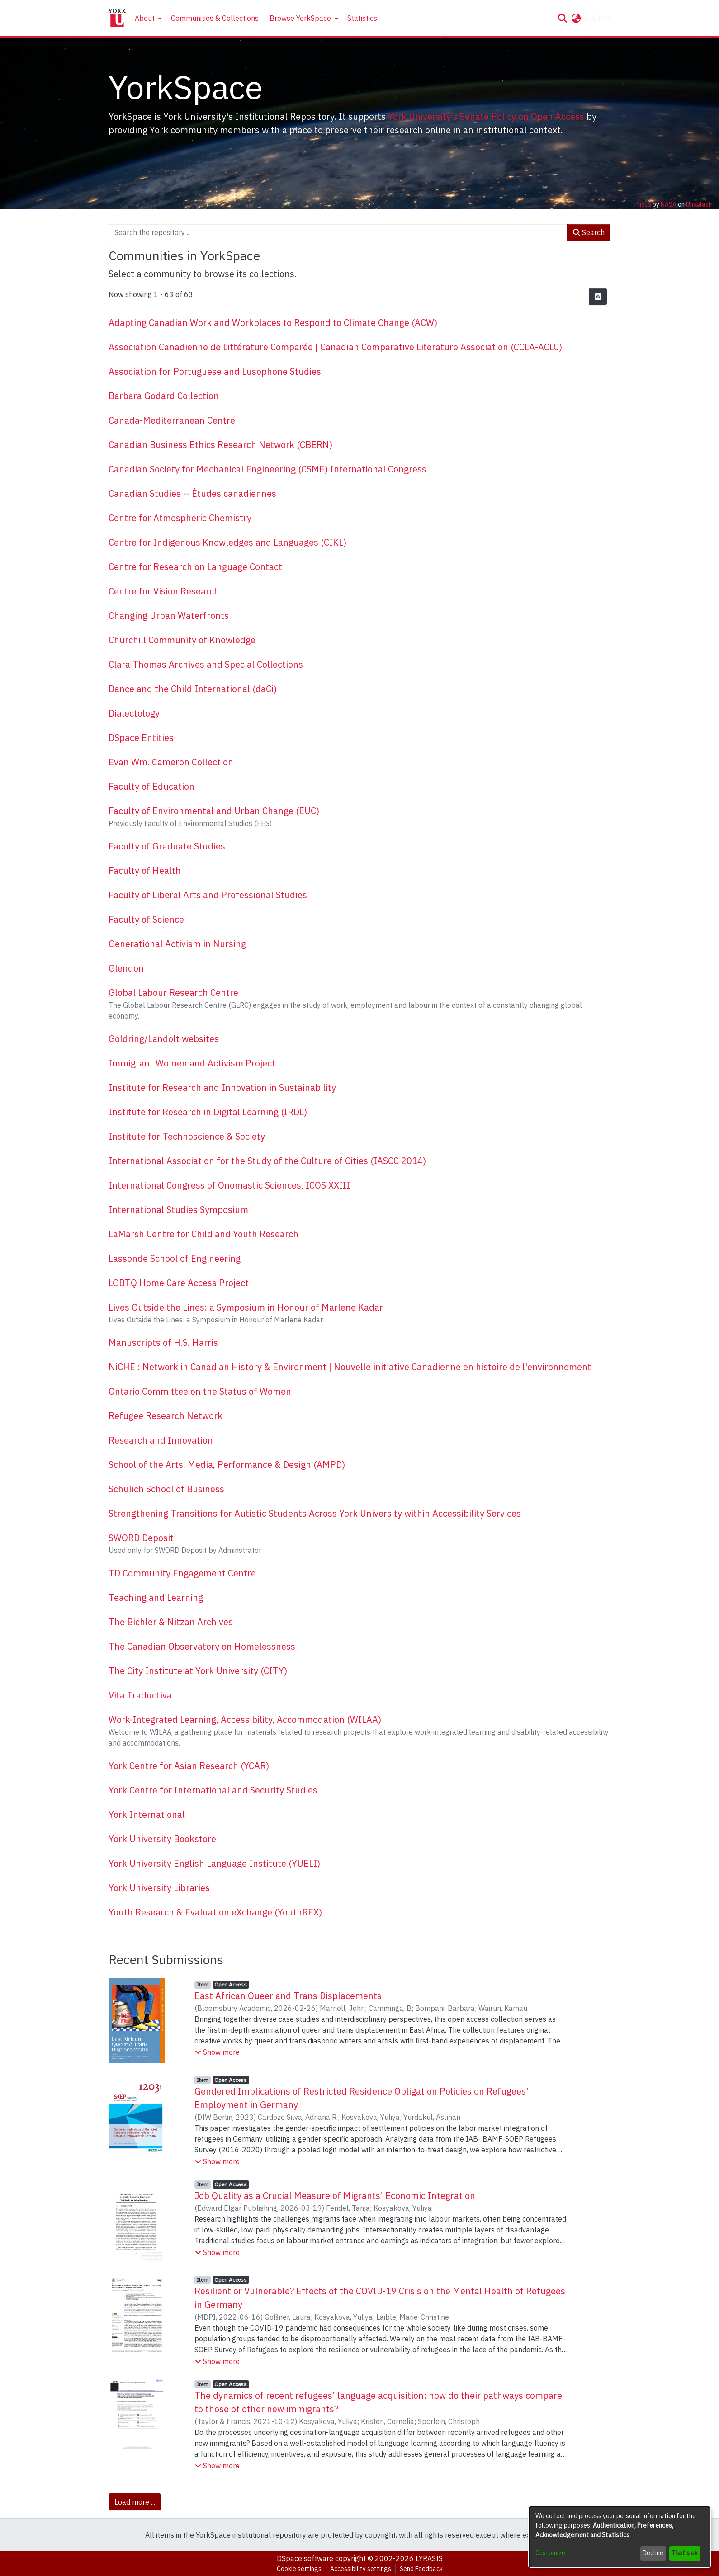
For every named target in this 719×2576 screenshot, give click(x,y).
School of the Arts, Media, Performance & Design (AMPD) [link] (227, 1464)
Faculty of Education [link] (151, 786)
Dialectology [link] (134, 713)
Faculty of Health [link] (145, 870)
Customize (550, 2553)
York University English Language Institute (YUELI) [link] (214, 1863)
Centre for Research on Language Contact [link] (195, 567)
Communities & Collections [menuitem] (215, 18)
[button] (562, 18)
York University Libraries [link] (159, 1888)
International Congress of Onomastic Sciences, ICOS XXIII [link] (229, 1185)
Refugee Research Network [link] (165, 1416)
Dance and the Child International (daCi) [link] (193, 689)
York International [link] (147, 1814)
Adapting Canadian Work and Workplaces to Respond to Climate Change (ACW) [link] (273, 322)
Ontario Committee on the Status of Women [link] (200, 1391)
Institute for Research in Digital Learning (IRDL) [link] (208, 1112)
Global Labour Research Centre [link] (173, 992)
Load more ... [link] (134, 2501)
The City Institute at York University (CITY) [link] (198, 1671)
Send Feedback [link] (421, 2569)
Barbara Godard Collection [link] (164, 396)
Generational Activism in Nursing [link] (177, 944)
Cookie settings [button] (299, 2569)
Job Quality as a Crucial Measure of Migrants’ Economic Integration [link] (334, 2195)
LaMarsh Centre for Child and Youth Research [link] (203, 1234)
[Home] (117, 18)
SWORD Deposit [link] (141, 1538)
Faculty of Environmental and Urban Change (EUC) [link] (214, 811)
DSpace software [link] (305, 2558)
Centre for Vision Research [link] (164, 591)
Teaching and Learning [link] (156, 1597)
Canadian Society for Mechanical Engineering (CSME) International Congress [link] (267, 469)
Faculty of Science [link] (146, 919)
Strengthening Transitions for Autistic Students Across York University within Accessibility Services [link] (315, 1513)
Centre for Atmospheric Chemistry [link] (180, 518)
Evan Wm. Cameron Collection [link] (171, 762)
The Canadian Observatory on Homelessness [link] (202, 1646)
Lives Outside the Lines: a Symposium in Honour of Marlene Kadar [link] (246, 1307)
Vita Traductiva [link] (140, 1695)
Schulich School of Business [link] (166, 1489)
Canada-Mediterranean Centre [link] (172, 420)
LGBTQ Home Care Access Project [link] (179, 1283)
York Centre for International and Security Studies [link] (213, 1790)
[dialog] (619, 2537)
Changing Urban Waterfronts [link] (169, 615)
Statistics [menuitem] (362, 18)
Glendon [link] (126, 968)
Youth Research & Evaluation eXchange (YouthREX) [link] (215, 1912)
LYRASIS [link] (429, 2558)
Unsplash (699, 204)
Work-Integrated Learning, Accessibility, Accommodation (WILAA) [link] (245, 1719)
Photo (642, 204)
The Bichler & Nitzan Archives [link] (171, 1622)
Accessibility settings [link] (360, 2569)
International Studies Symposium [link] (178, 1209)
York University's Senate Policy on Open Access (486, 116)
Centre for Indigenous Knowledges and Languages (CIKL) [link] (227, 542)
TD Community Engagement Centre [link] (182, 1573)
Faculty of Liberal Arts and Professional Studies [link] (208, 895)
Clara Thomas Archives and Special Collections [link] (206, 664)
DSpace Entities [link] (141, 737)
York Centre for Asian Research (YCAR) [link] (189, 1766)
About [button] (145, 18)
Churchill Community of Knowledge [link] (182, 640)
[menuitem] (147, 18)
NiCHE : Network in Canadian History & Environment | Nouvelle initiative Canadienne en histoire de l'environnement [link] (350, 1367)
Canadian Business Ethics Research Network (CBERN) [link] (220, 445)
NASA (668, 204)
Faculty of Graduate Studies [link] (167, 846)
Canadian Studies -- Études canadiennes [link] (192, 493)
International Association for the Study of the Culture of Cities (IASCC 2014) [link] (267, 1161)
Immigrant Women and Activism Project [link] (192, 1063)
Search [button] (589, 232)
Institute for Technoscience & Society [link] (187, 1136)
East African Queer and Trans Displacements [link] (288, 1996)
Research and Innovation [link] (161, 1440)
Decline (653, 2553)
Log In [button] (595, 18)
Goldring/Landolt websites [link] (164, 1039)
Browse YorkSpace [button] (300, 18)
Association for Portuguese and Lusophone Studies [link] (215, 371)
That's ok (685, 2553)
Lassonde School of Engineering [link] (175, 1258)
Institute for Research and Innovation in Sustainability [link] (222, 1087)
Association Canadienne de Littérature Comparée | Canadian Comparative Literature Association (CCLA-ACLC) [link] (335, 347)
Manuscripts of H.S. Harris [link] (163, 1342)
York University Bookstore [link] (162, 1839)
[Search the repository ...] (338, 232)
